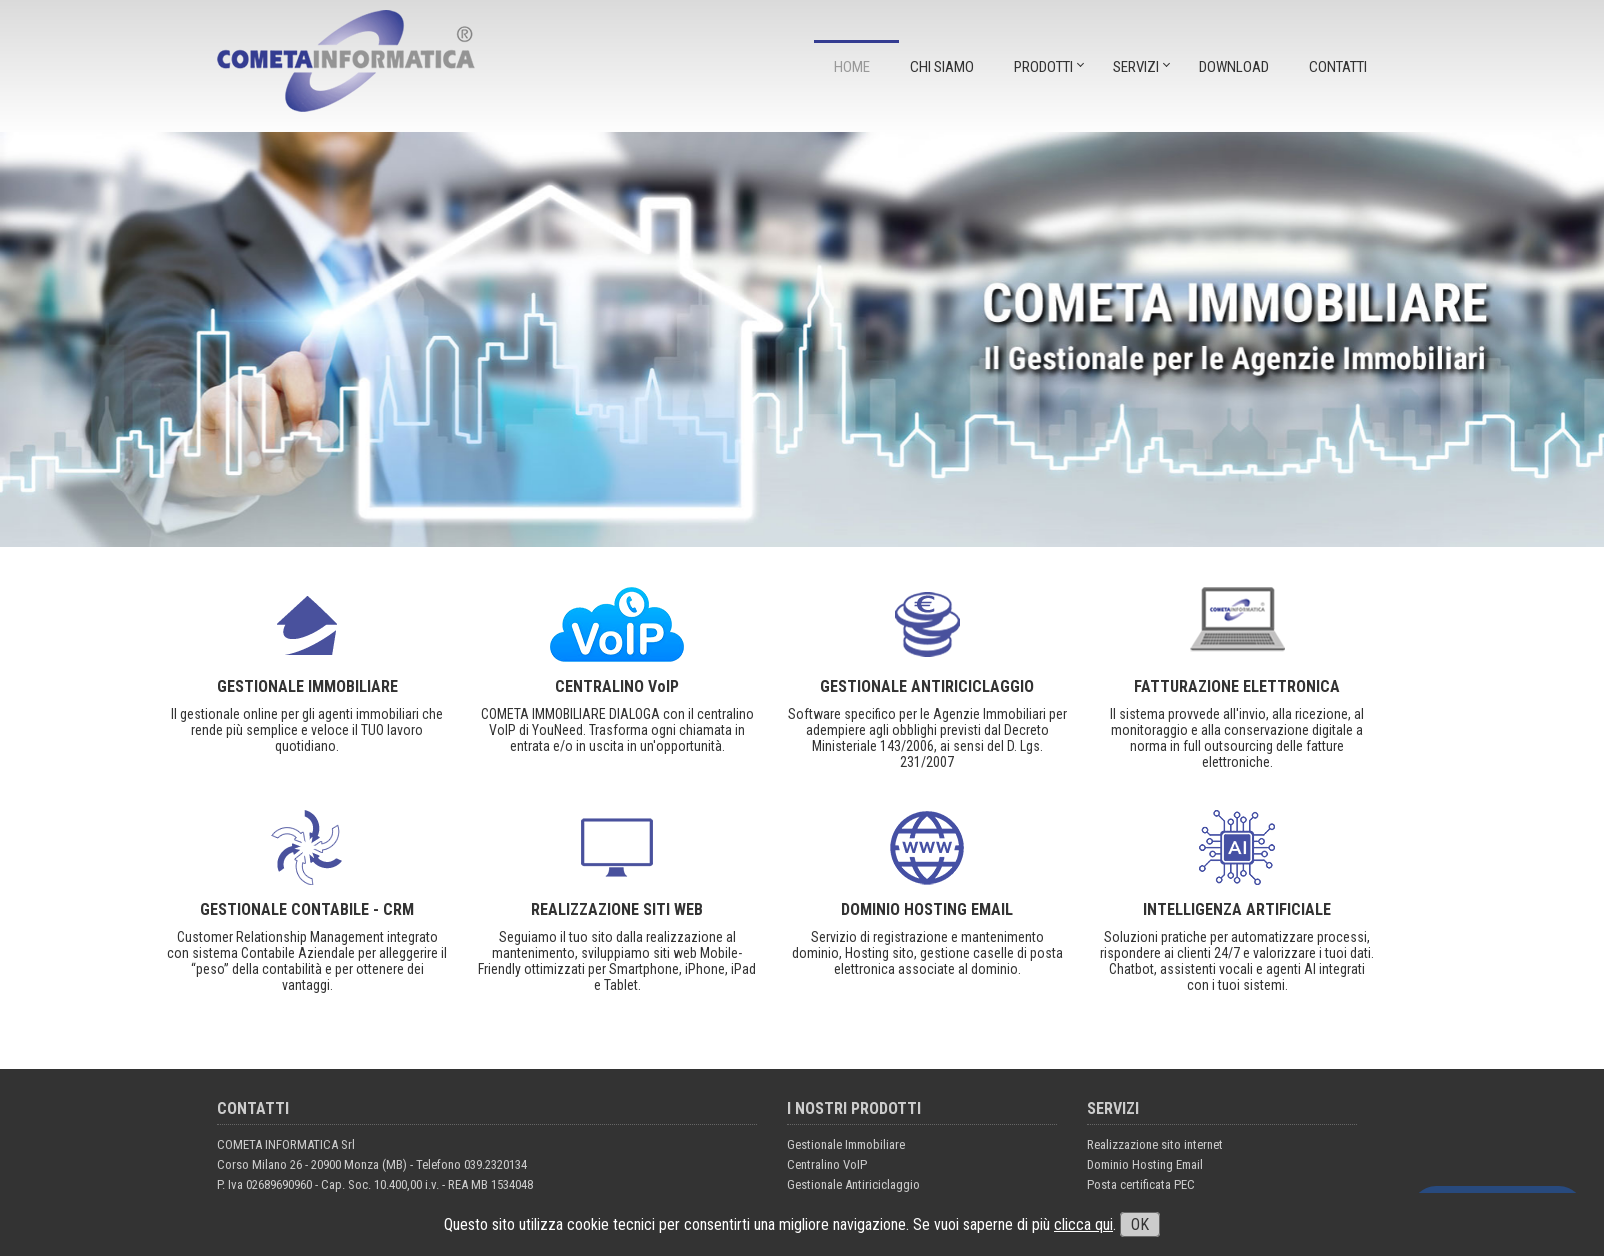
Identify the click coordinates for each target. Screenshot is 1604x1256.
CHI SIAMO (942, 67)
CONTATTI (1338, 67)
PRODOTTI (1043, 67)
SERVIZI (1136, 67)
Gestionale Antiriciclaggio (853, 1184)
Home (852, 67)
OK (1140, 1224)
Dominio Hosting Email (1145, 1164)
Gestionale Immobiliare (846, 1144)
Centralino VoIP (827, 1164)
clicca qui (1083, 1224)
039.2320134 (495, 1164)
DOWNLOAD (1234, 67)
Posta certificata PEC (1141, 1184)
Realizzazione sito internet (1155, 1144)
